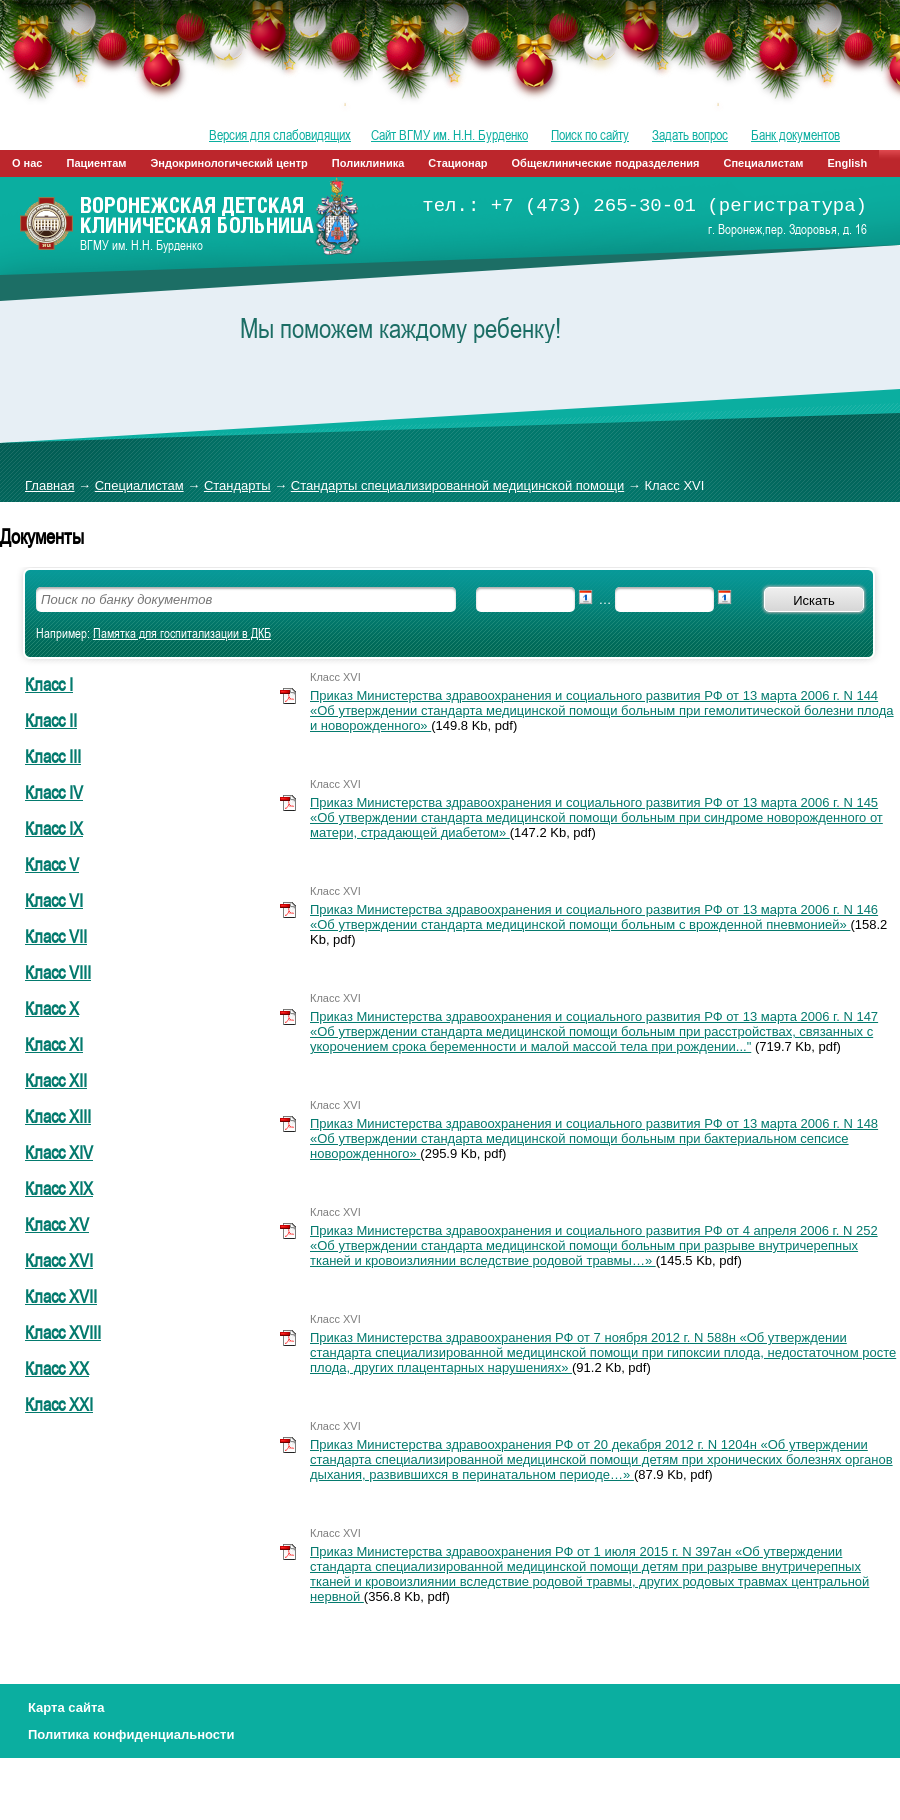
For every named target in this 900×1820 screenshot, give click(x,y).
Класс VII (56, 936)
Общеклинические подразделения (606, 163)
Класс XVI (59, 1260)
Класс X (52, 1008)
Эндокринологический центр (228, 163)
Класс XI (54, 1044)
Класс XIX (59, 1188)
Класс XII (56, 1080)
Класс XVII (61, 1296)
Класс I (49, 684)
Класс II (51, 720)
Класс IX (54, 828)
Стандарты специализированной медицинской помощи (457, 485)
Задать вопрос (690, 135)
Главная (49, 485)
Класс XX (57, 1368)
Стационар (457, 163)
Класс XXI (59, 1404)
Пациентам (97, 163)
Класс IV (54, 792)
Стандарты (237, 485)
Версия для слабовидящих (280, 135)
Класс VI (54, 900)
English (847, 163)
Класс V (52, 864)
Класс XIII (58, 1116)
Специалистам (764, 163)
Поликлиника (368, 163)
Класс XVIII (63, 1332)
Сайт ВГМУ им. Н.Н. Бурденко (449, 135)
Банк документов (795, 135)
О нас (27, 163)
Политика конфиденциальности (131, 1734)
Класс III (53, 756)
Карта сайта (66, 1707)
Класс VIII (58, 972)
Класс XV (57, 1224)
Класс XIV (59, 1152)
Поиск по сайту (590, 135)
